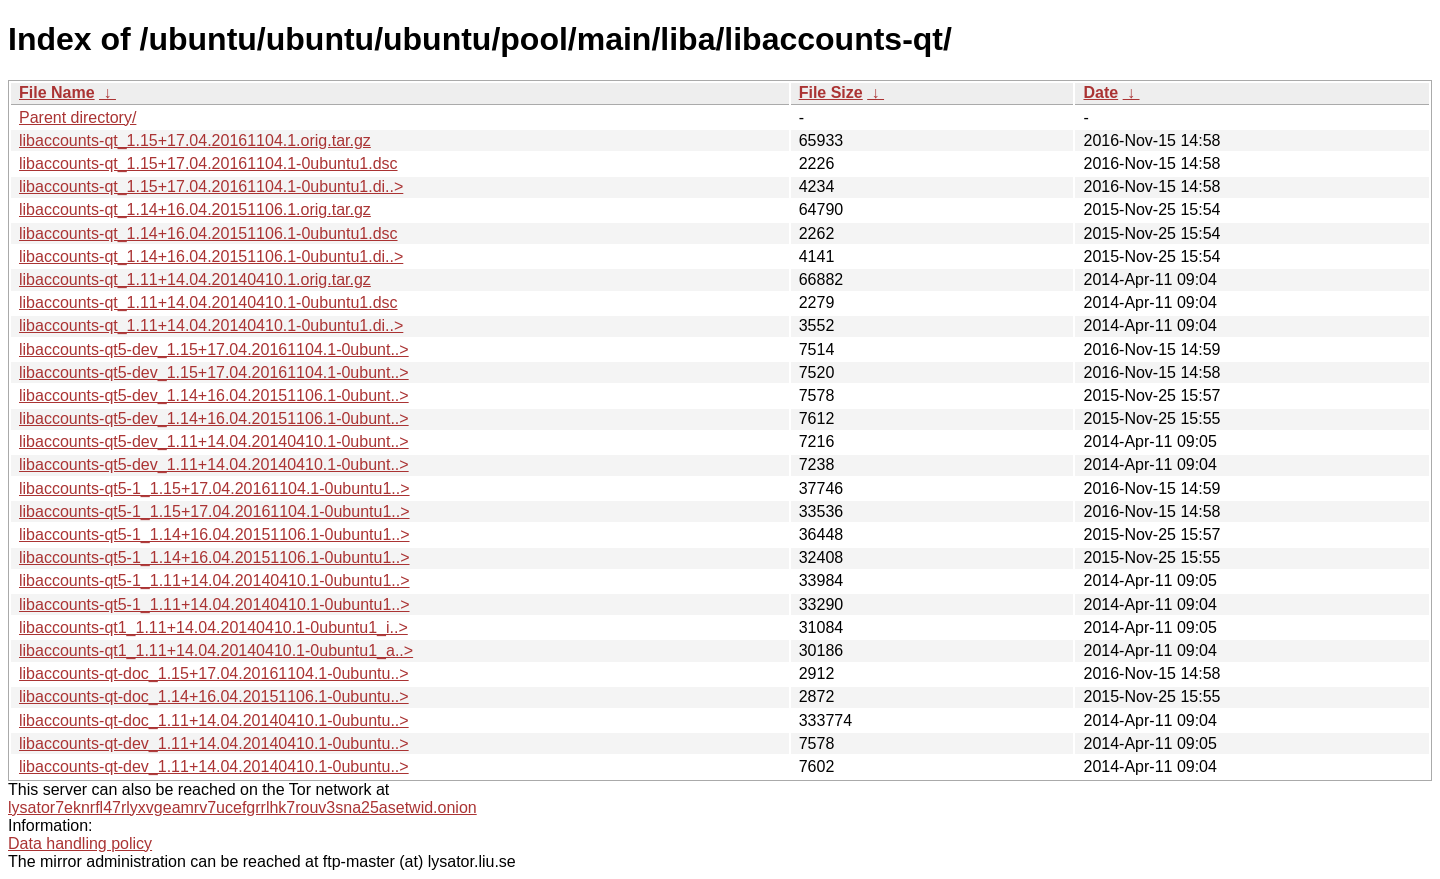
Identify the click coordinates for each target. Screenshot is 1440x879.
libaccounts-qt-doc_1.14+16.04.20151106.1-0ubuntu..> (214, 696)
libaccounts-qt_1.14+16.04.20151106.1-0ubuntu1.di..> (211, 256)
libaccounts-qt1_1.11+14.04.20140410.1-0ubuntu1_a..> (216, 650)
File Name (57, 92)
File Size (831, 92)
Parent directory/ (77, 117)
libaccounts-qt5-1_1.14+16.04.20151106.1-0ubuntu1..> (214, 534)
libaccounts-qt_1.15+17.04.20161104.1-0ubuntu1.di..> (211, 186)
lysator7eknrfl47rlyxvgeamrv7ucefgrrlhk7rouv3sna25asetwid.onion (242, 807)
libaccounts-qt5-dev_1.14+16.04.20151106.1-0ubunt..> (214, 395)
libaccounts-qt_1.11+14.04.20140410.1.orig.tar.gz (195, 279)
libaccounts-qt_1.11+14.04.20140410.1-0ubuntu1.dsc (208, 302)
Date (1100, 92)
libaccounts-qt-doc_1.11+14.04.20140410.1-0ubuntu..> (214, 720)
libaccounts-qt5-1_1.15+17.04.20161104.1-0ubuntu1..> (214, 488)
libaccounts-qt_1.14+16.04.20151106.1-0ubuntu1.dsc (208, 233)
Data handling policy (80, 843)
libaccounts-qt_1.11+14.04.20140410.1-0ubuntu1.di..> (211, 325)
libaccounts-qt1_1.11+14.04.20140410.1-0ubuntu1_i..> (213, 627)
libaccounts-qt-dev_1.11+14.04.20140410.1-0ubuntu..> (214, 743)
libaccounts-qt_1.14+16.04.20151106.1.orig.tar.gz (195, 209)
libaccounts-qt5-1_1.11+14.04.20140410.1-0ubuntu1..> (214, 580)
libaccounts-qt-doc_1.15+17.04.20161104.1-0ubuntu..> (214, 673)
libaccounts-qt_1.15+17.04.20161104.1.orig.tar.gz (195, 140)
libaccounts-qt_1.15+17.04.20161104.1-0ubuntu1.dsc (208, 163)
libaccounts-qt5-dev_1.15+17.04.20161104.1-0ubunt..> (214, 349)
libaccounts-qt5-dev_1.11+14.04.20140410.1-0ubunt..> (214, 441)
